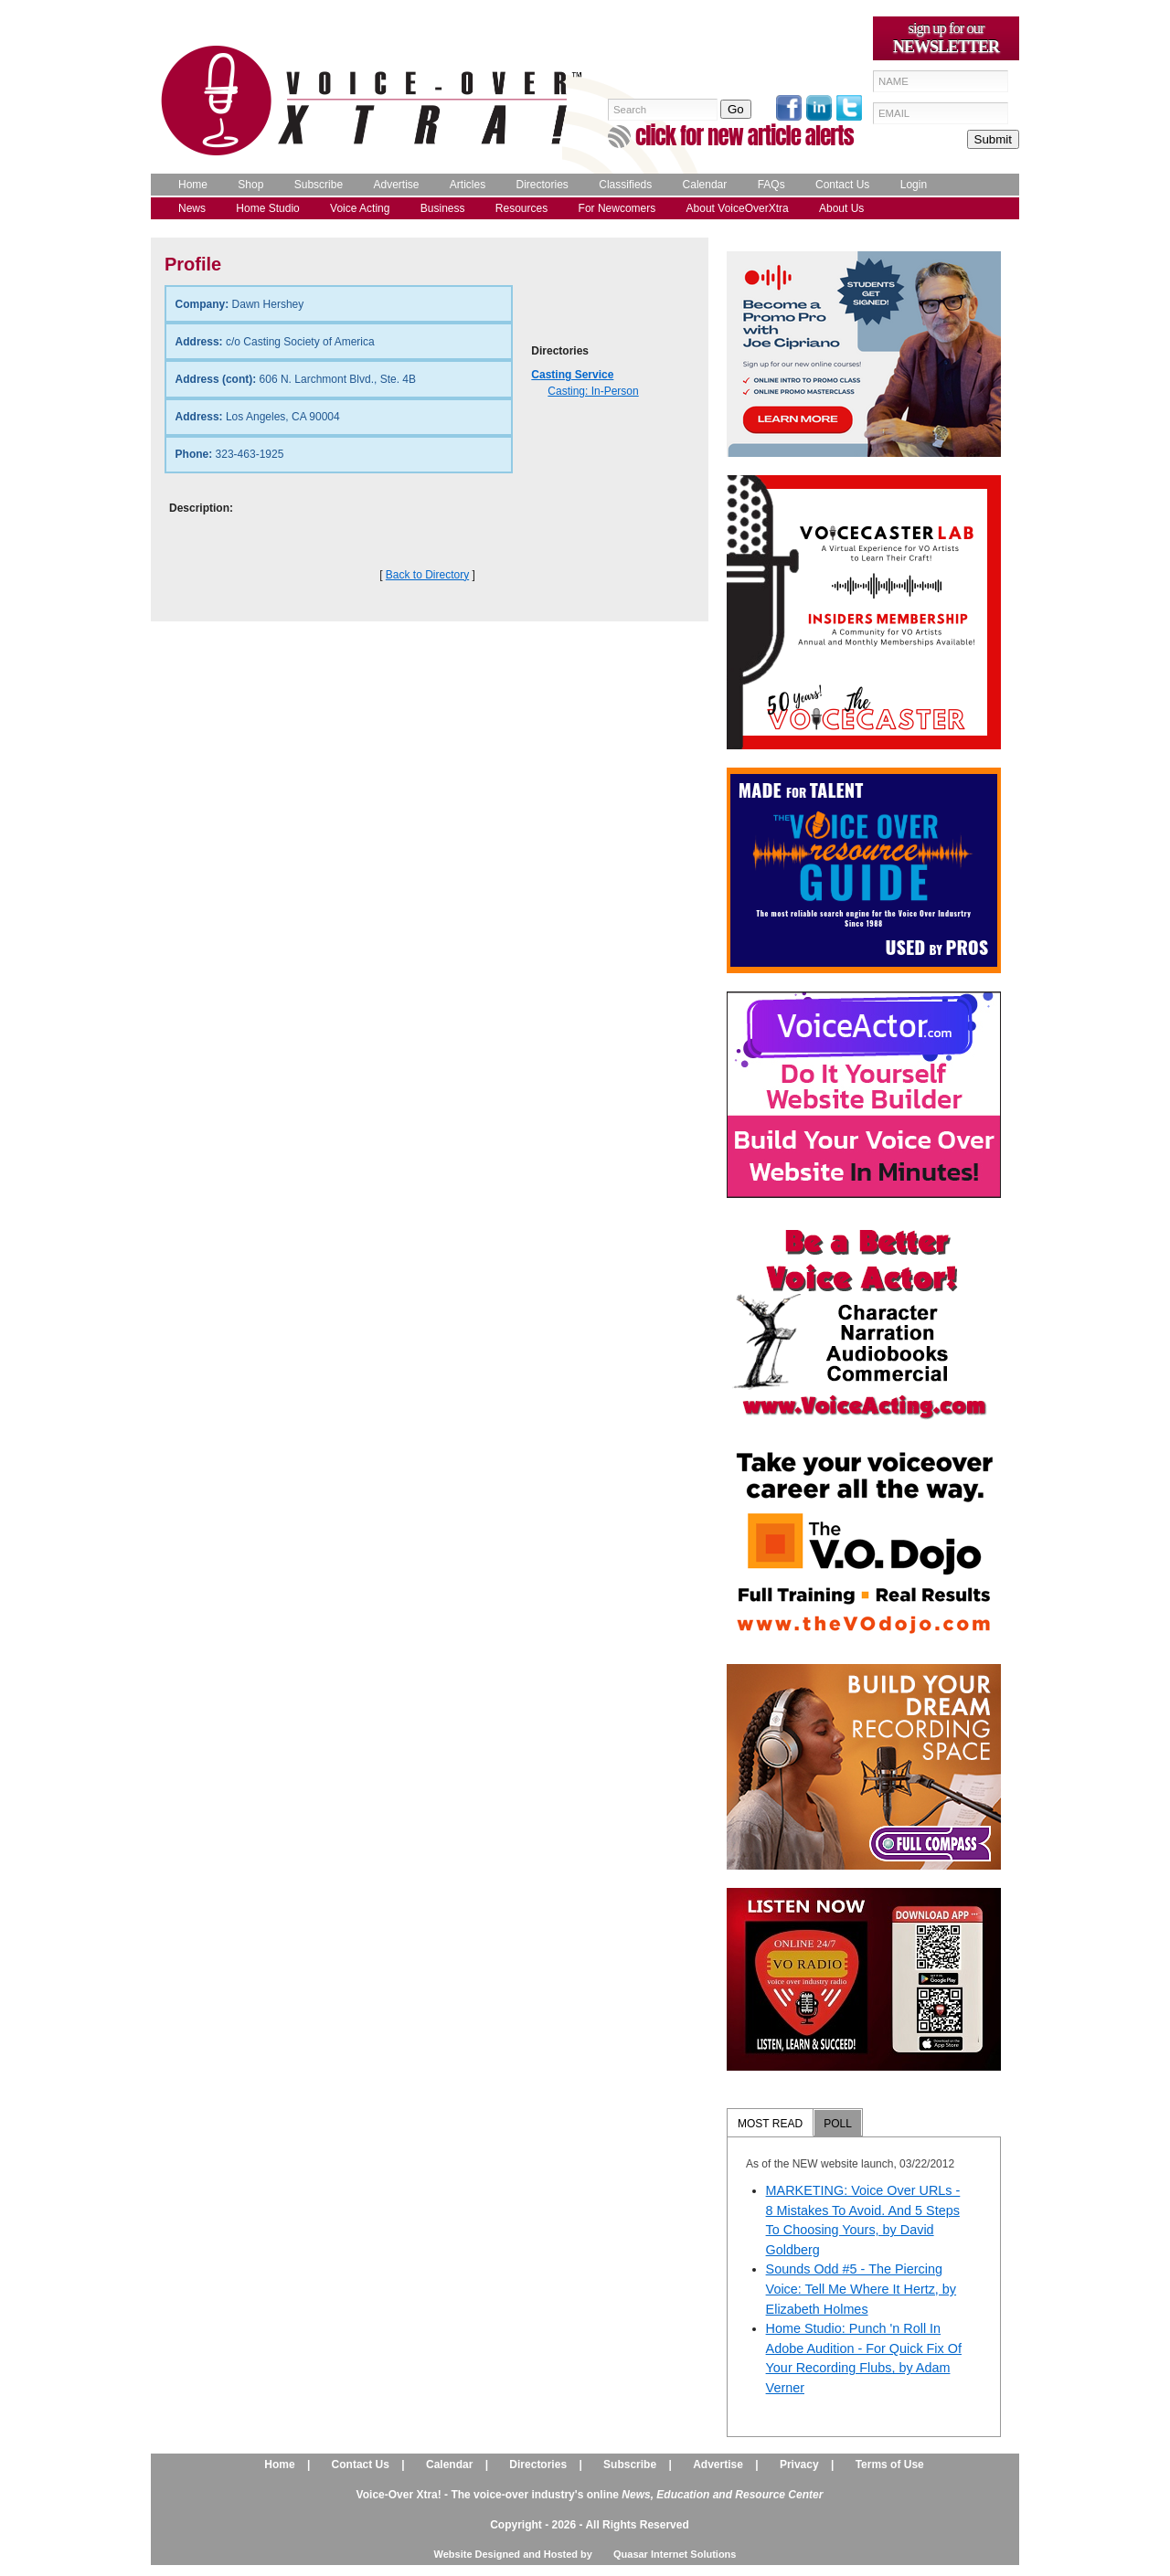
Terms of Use (890, 2464)
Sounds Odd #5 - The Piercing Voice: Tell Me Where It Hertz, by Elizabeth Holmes (861, 2289)
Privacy (799, 2464)
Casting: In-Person (593, 391)
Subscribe (318, 184)
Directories (542, 184)
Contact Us (842, 184)
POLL (838, 2123)
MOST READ (770, 2123)
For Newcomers (617, 208)
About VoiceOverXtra (737, 208)
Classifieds (625, 184)
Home (192, 184)
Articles (467, 184)
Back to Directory (427, 574)
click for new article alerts (744, 136)
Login (913, 184)
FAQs (771, 184)
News (192, 208)
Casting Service (572, 374)
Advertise (396, 184)
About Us (841, 208)
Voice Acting (359, 208)
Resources (521, 208)
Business (442, 208)
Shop (250, 184)
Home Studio (267, 208)
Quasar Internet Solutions (674, 2554)
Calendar (705, 184)
